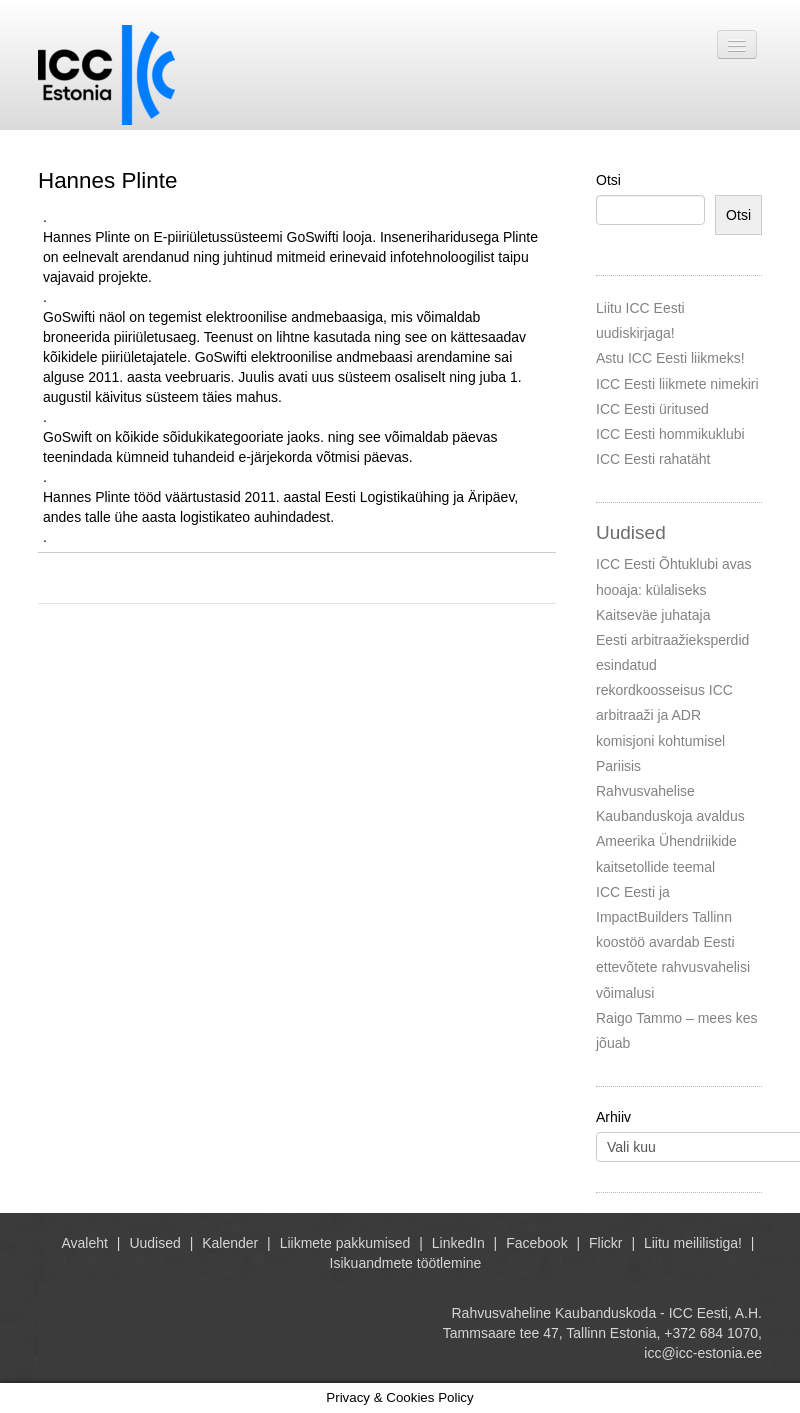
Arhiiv (613, 1117)
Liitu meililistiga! (693, 1243)
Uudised (154, 1243)
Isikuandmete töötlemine (406, 1263)
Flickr (605, 1243)
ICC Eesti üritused (652, 409)
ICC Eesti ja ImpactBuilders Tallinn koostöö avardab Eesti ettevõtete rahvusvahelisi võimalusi (673, 942)
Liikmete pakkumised (345, 1243)
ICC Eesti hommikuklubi (670, 434)
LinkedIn (458, 1243)
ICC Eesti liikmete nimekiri (677, 384)
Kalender (230, 1243)
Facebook (536, 1243)
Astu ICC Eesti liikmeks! (670, 358)
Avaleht (85, 1243)
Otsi (608, 180)
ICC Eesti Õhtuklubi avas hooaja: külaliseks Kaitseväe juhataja (674, 589)
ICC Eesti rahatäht (653, 459)
